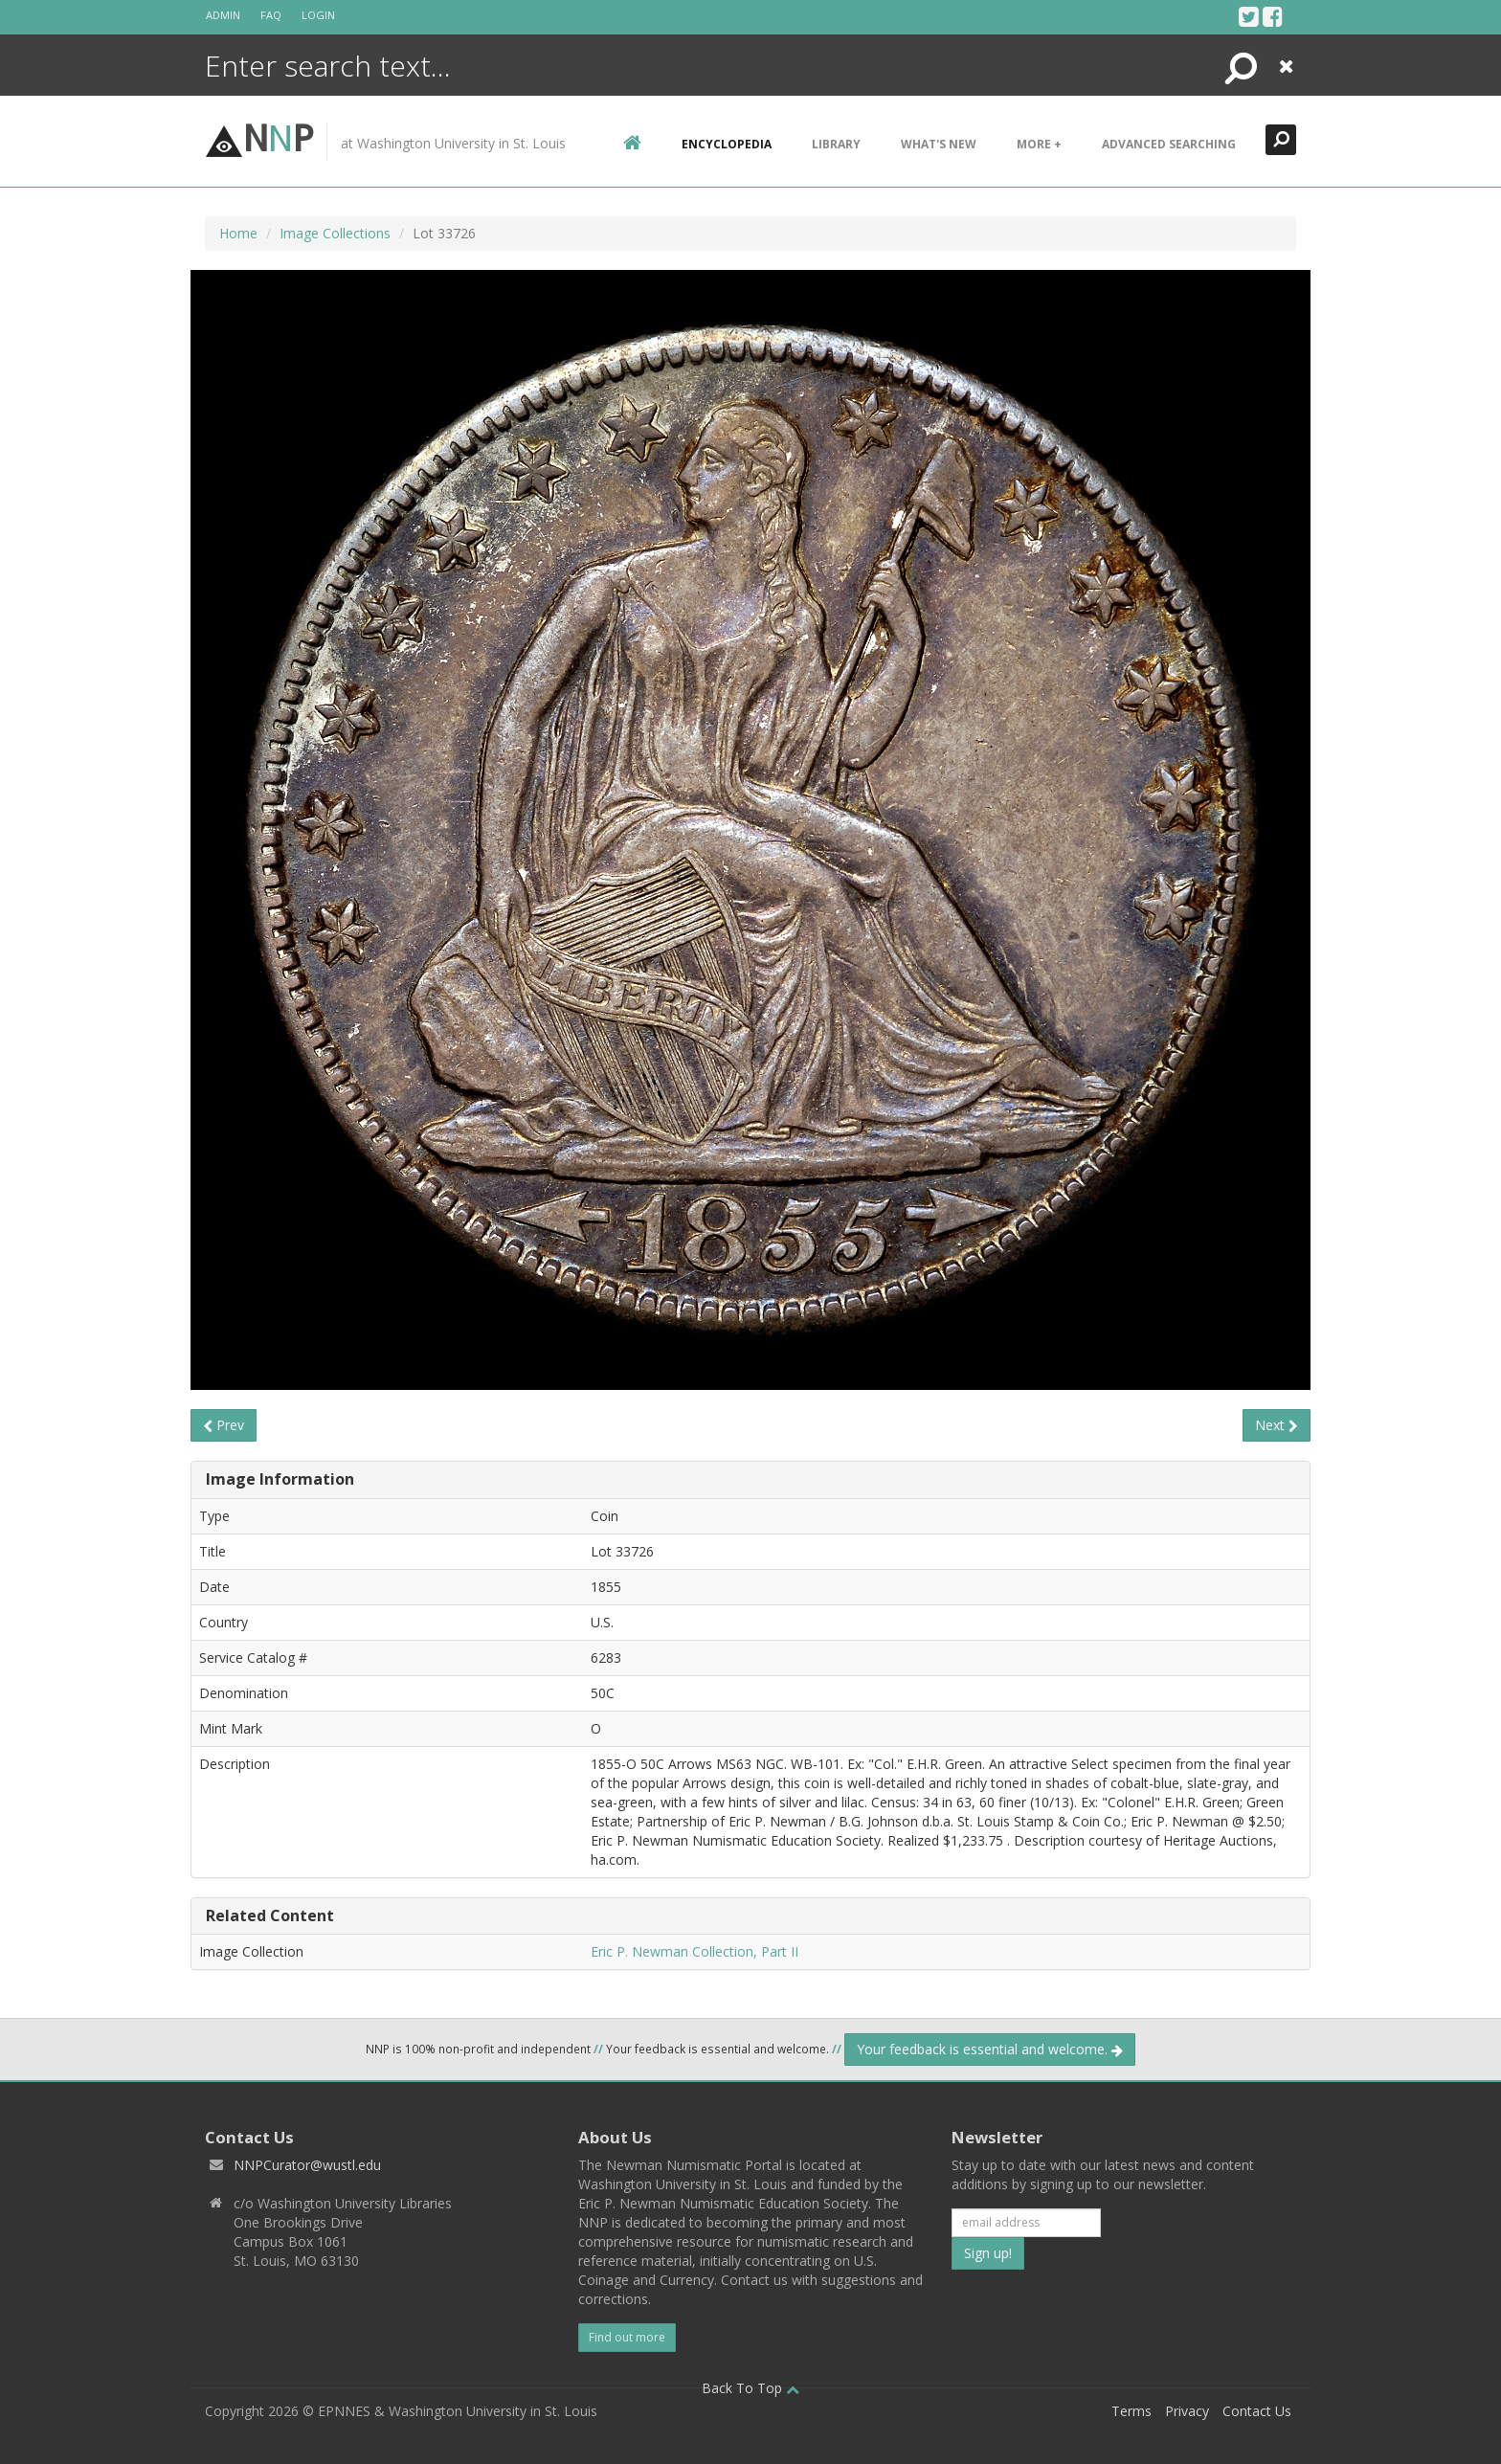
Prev (223, 1425)
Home (238, 233)
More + (1039, 144)
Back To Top (750, 2388)
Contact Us (1256, 2411)
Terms (1131, 2411)
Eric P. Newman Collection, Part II (694, 1951)
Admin (223, 15)
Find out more (627, 2337)
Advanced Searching (1169, 144)
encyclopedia (727, 144)
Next (1276, 1425)
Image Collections (335, 233)
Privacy (1187, 2411)
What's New (938, 144)
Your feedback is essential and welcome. (990, 2049)
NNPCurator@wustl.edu (307, 2165)
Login (318, 15)
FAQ (270, 15)
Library (836, 144)
